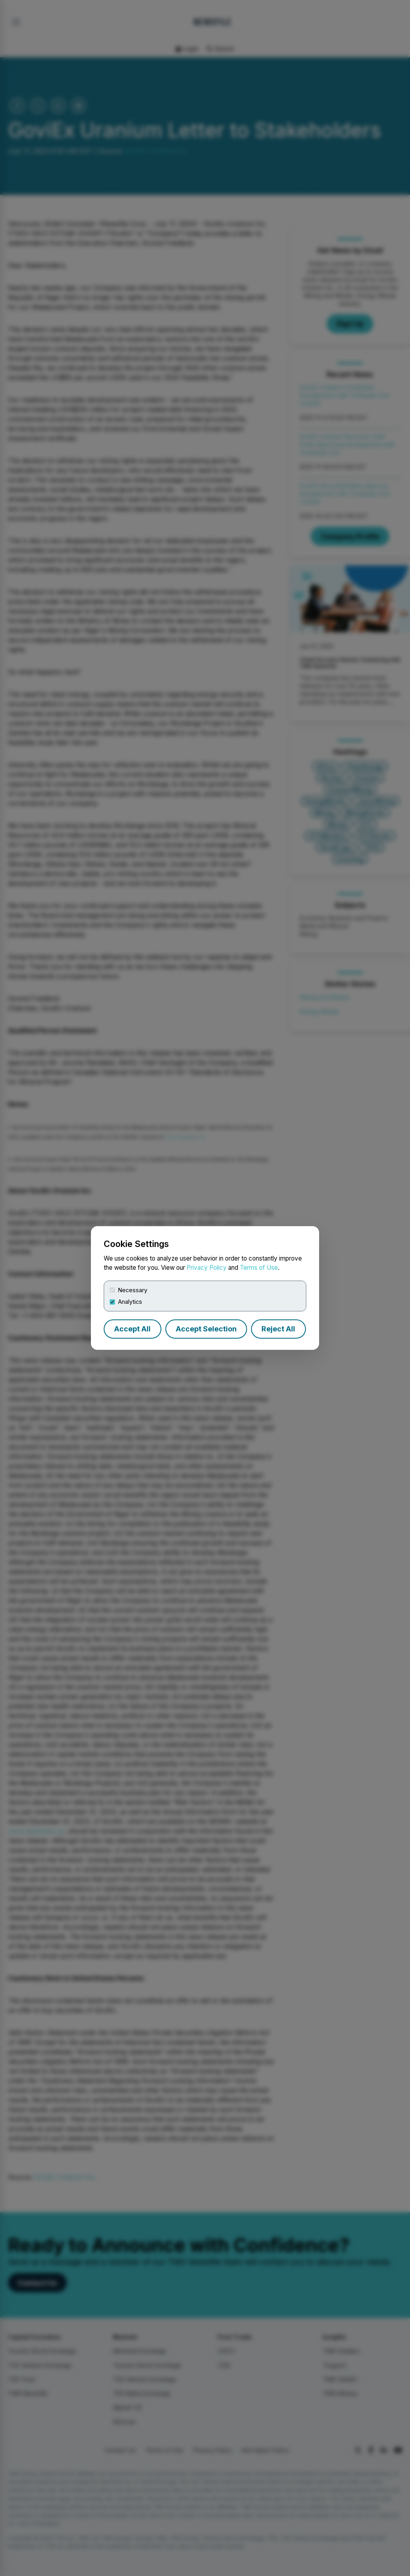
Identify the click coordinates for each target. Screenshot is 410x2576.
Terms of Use (259, 1267)
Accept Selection (206, 1329)
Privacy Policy (207, 1267)
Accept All (132, 1329)
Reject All (278, 1329)
